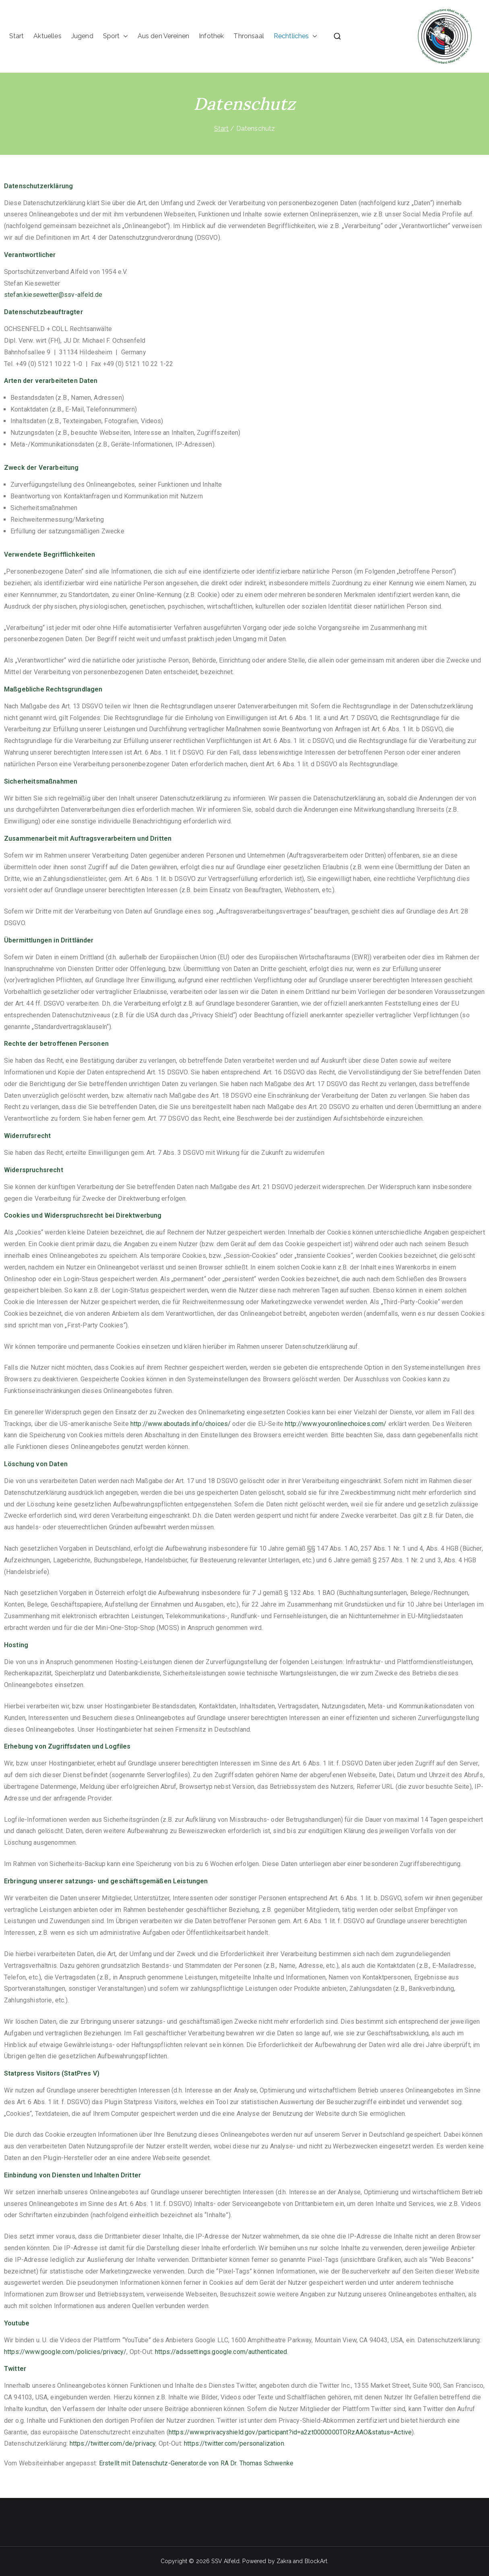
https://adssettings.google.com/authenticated (221, 2352)
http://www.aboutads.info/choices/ (180, 1424)
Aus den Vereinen (164, 36)
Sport (115, 36)
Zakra (283, 2561)
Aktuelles (47, 36)
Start (16, 36)
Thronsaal (248, 36)
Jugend (82, 36)
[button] (124, 36)
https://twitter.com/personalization (234, 2443)
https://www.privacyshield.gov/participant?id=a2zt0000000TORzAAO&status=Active (290, 2432)
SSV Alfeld (225, 2561)
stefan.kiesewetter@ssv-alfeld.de (53, 294)
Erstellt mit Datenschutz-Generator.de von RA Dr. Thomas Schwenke (196, 2463)
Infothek (211, 36)
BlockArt (316, 2561)
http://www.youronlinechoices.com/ (335, 1424)
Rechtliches (295, 36)
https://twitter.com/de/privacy (113, 2443)
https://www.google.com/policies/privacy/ (65, 2352)
